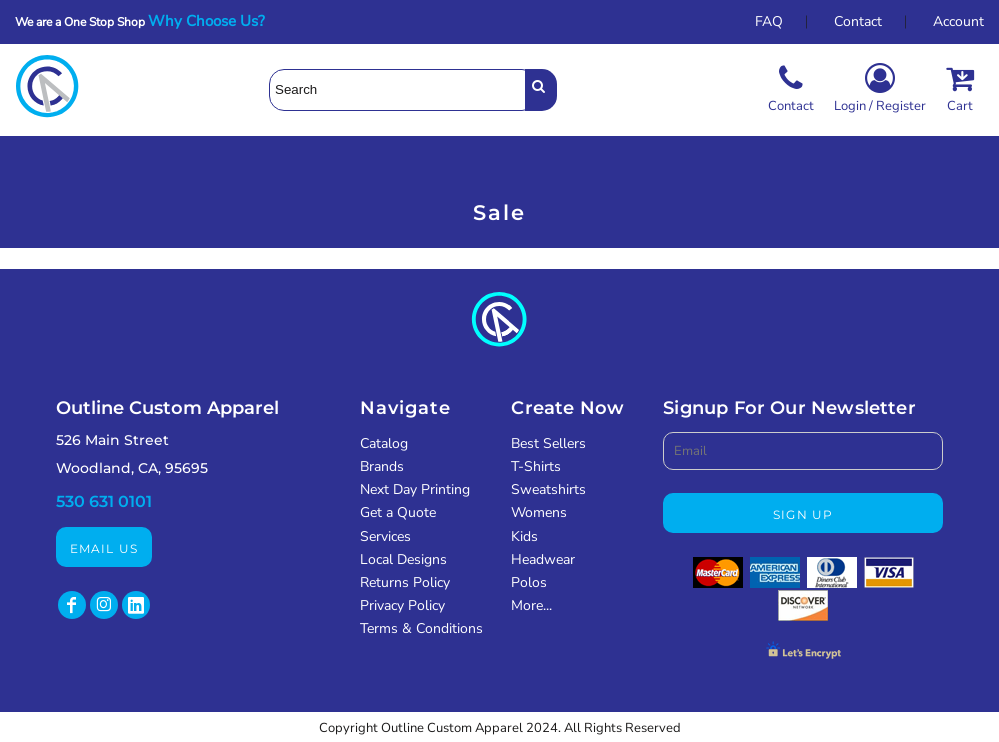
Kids (524, 536)
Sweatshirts (548, 489)
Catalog (384, 443)
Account (958, 21)
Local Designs (403, 559)
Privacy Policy (402, 605)
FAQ (769, 21)
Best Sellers (548, 443)
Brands (382, 466)
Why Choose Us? (212, 21)
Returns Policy (405, 582)
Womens (539, 512)
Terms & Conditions (421, 628)
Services (385, 536)
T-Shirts (536, 466)
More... (531, 605)
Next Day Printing (415, 489)
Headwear (543, 559)
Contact (858, 21)
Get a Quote (398, 512)
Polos (529, 582)
